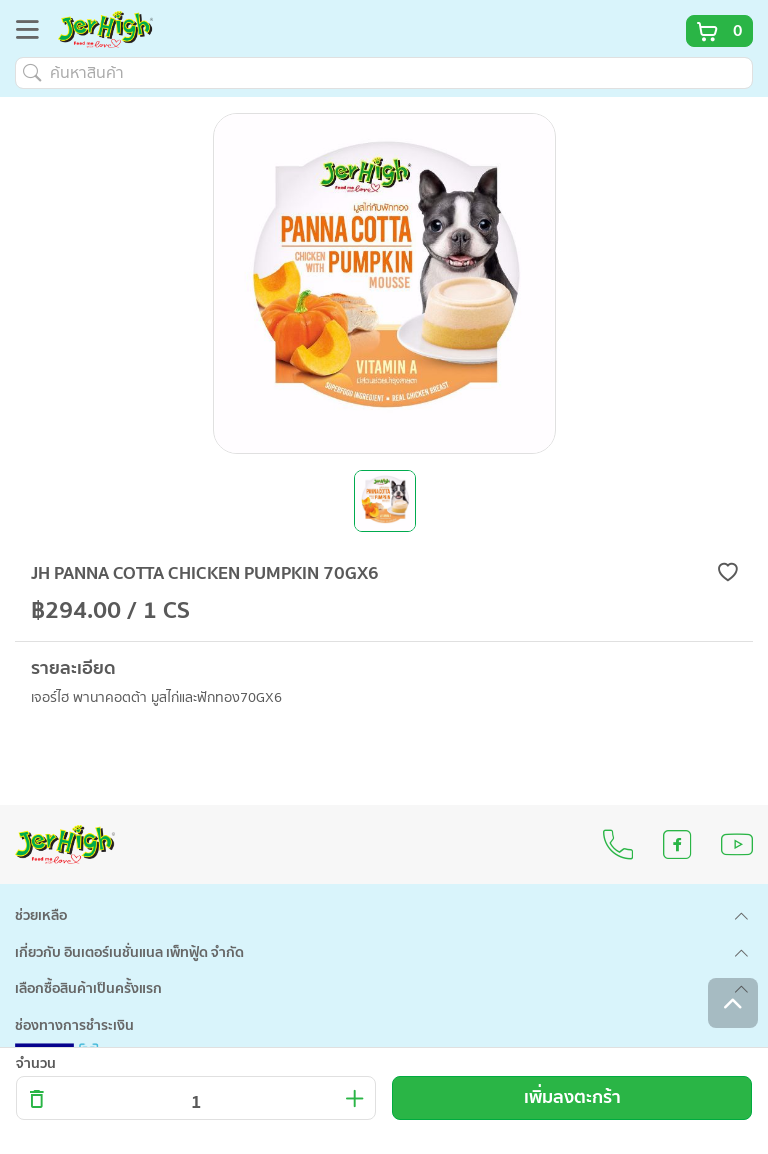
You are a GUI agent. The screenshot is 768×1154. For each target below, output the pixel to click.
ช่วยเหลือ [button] (41, 916)
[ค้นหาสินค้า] (384, 73)
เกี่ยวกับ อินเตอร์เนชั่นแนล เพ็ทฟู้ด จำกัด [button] (129, 953)
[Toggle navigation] (33, 33)
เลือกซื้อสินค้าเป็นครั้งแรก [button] (88, 989)
